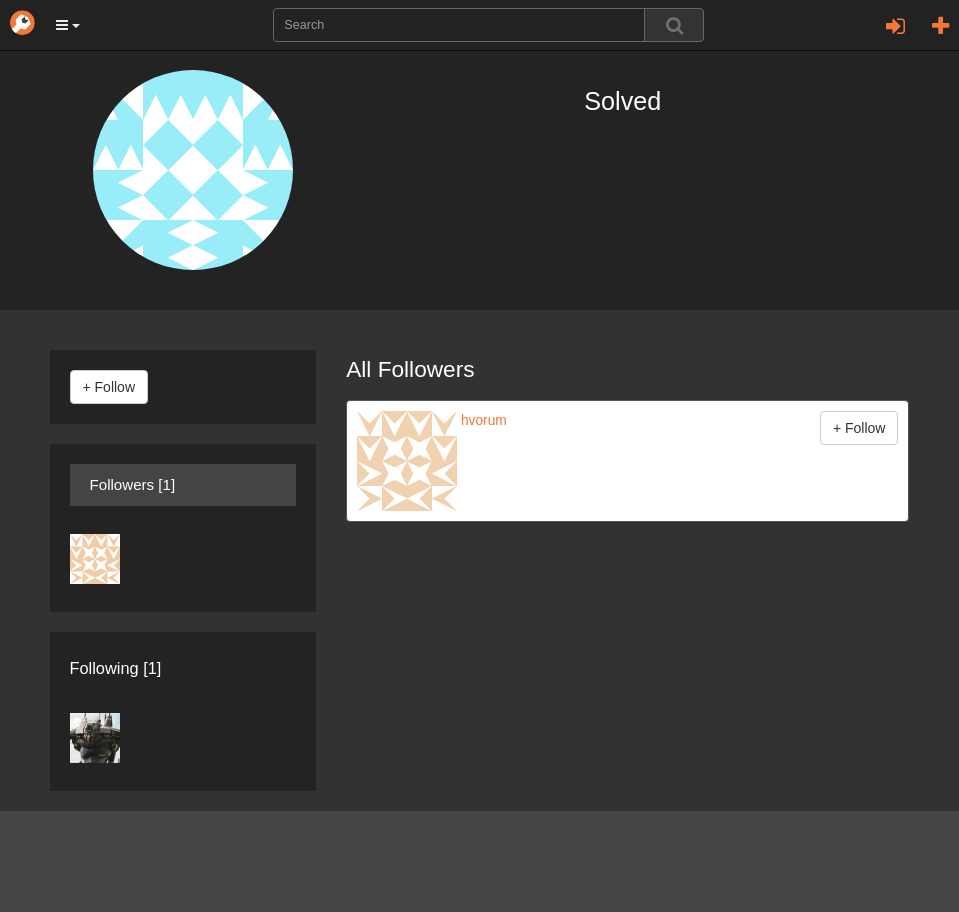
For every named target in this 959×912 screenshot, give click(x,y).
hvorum (482, 420)
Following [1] (116, 668)
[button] (68, 25)
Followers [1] (133, 484)
